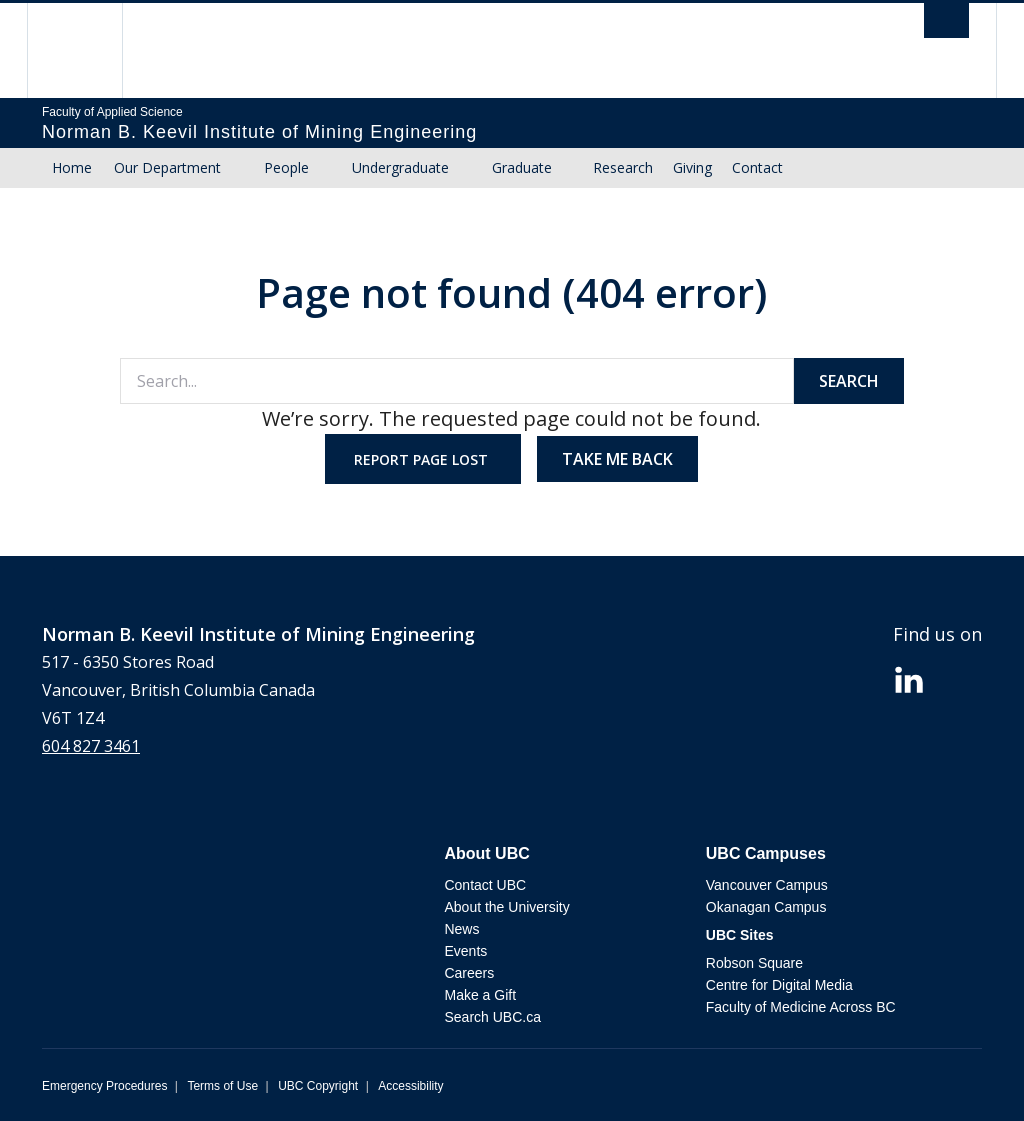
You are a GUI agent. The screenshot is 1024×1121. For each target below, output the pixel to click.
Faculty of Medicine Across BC (801, 1007)
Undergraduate (400, 167)
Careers (469, 973)
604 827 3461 (91, 746)
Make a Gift (480, 995)
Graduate (522, 167)
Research (623, 167)
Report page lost (423, 459)
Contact (757, 167)
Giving (692, 167)
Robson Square (754, 963)
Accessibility (410, 1086)
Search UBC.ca (492, 1017)
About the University (506, 907)
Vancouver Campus (767, 885)
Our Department (167, 167)
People (286, 167)
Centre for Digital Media (779, 985)
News (461, 929)
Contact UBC (485, 885)
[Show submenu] (240, 168)
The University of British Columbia (89, 50)
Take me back (617, 459)
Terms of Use (222, 1086)
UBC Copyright (318, 1086)
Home (72, 167)
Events (465, 951)
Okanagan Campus (766, 907)
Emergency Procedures (104, 1086)
